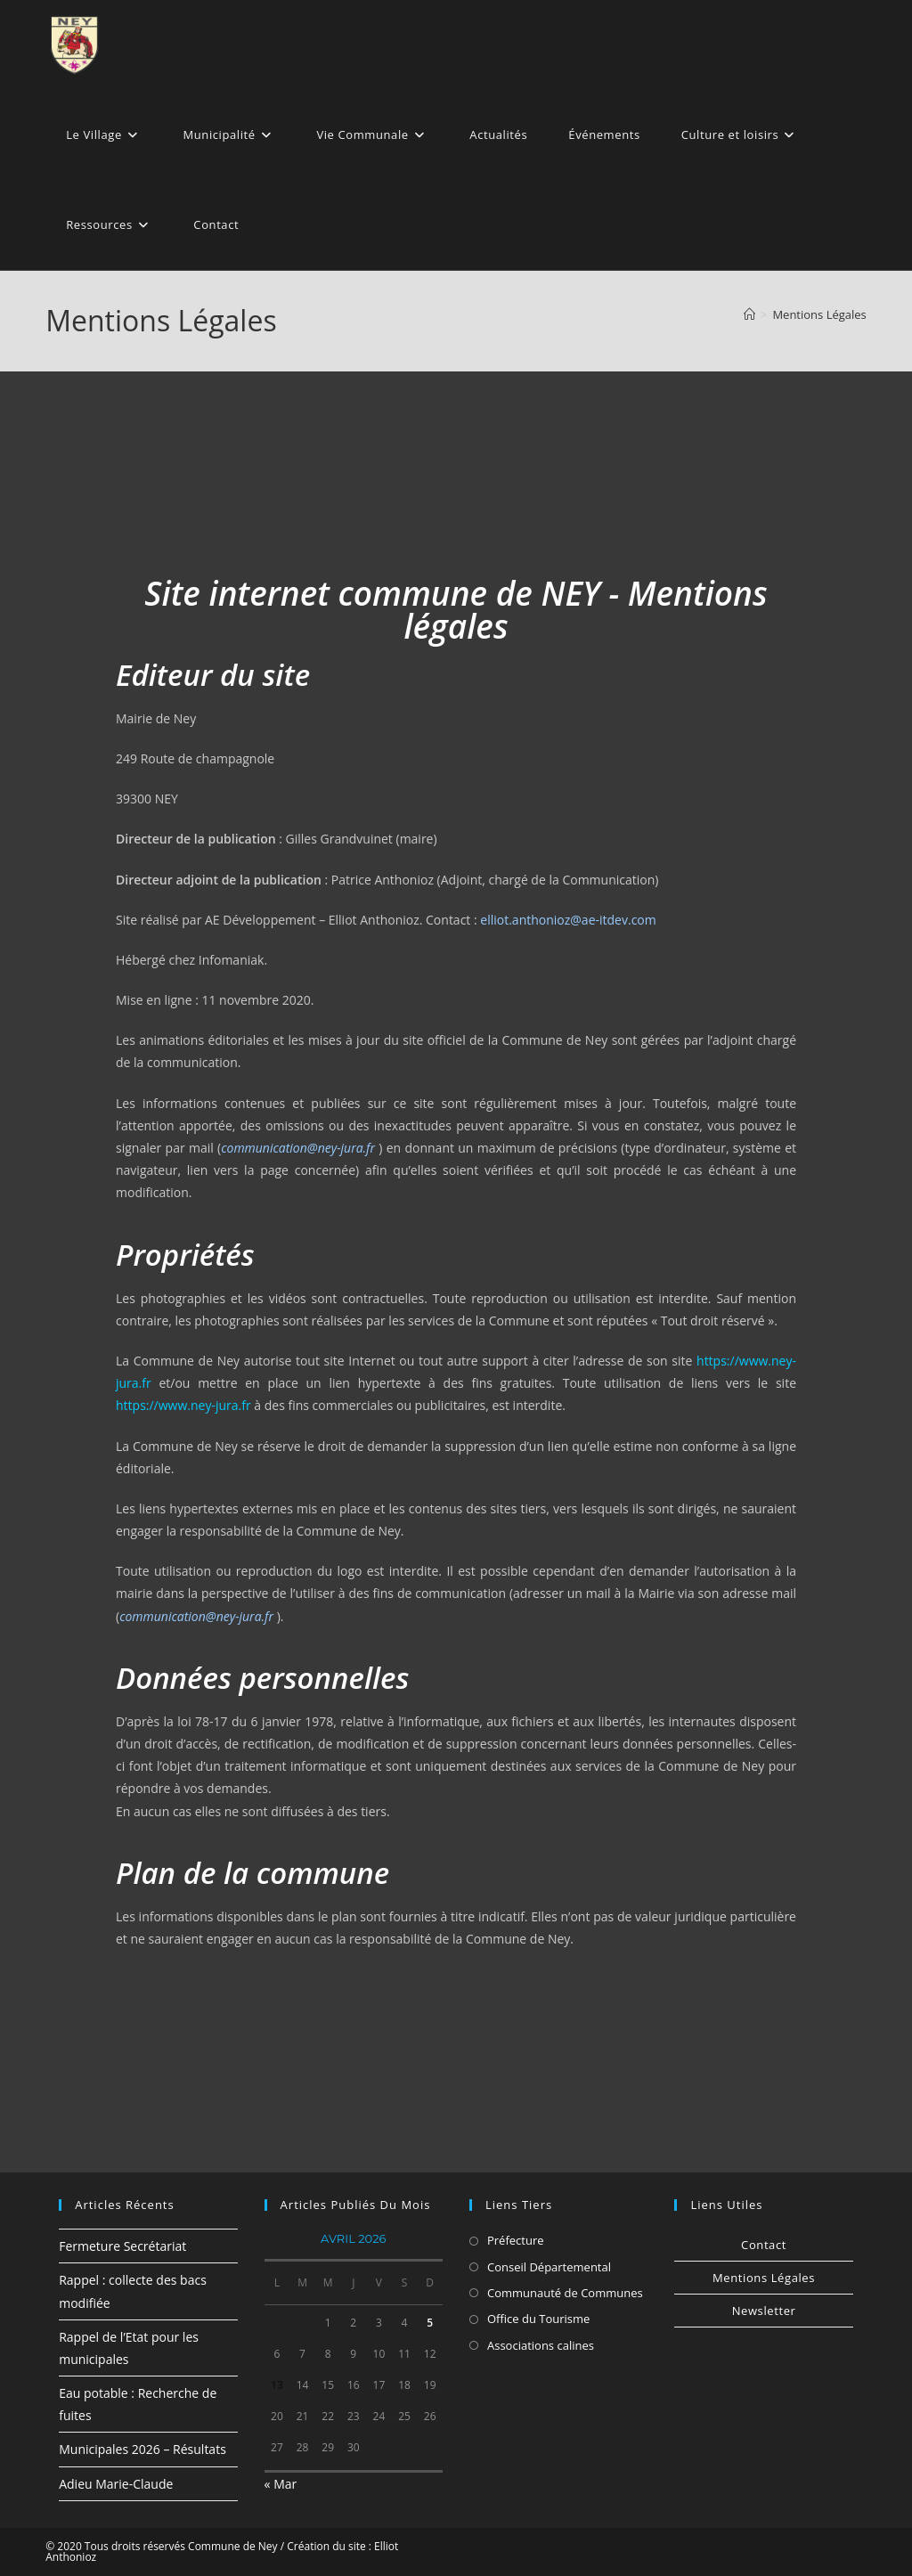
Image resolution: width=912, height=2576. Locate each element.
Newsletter (764, 2311)
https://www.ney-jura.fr (183, 1405)
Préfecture (515, 2240)
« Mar (281, 2483)
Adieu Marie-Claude (116, 2483)
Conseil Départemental (549, 2267)
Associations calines (540, 2345)
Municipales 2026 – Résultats (142, 2449)
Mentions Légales (819, 314)
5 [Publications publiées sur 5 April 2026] (430, 2322)
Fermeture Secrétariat (122, 2246)
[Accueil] (749, 314)
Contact (763, 2245)
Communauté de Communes (565, 2293)
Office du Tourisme (538, 2319)
